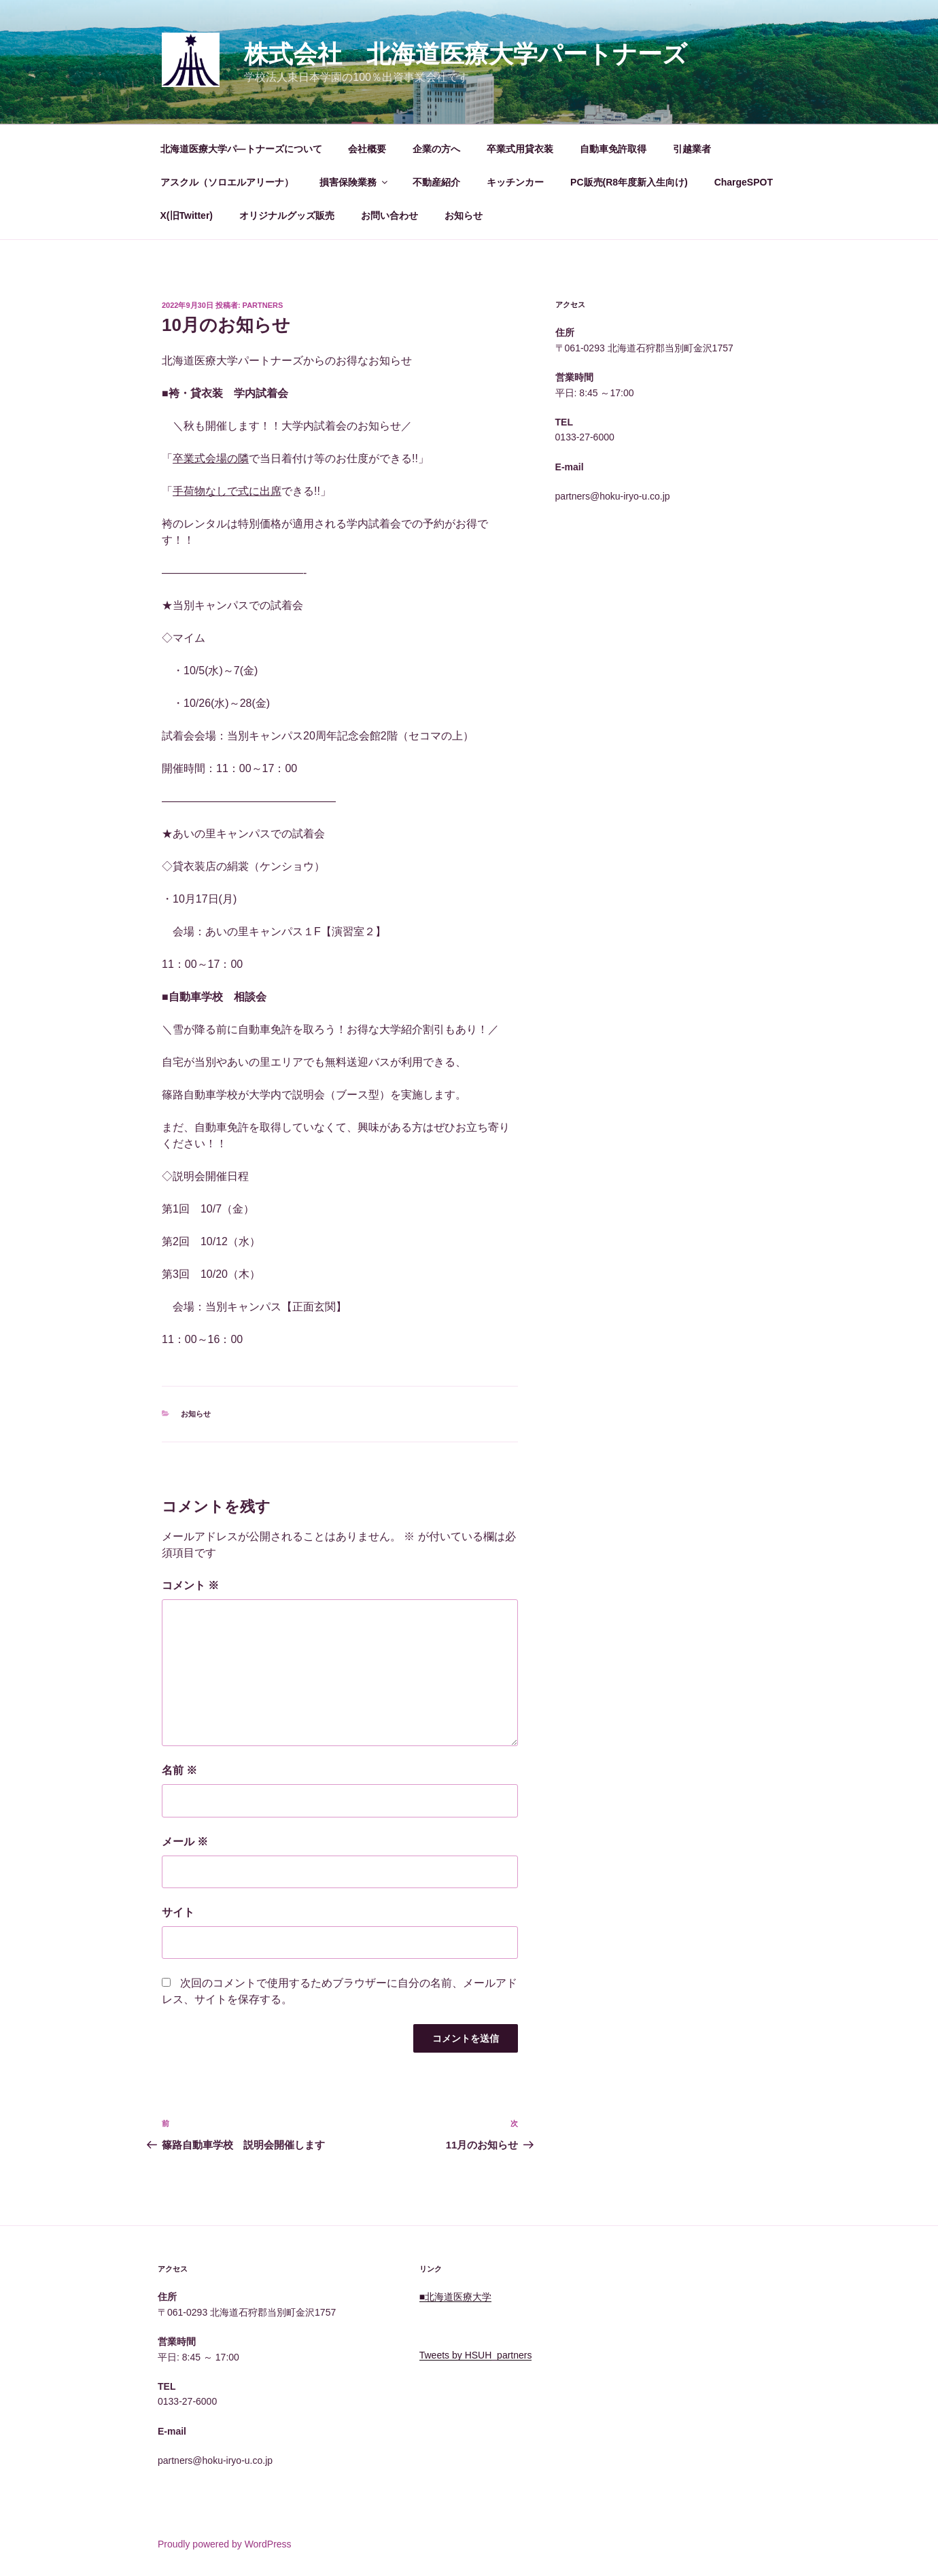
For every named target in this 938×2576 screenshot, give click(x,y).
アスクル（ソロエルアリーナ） (227, 182)
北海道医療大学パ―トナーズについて (241, 148)
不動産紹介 (436, 182)
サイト (178, 1912)
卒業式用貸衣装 (520, 148)
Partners (263, 305)
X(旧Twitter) (186, 215)
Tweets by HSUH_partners (475, 2355)
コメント (190, 1585)
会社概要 (367, 148)
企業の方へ (436, 148)
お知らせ (464, 215)
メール (185, 1841)
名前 (179, 1770)
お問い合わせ (389, 215)
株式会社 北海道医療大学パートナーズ (465, 54)
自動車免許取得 (613, 148)
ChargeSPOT (743, 182)
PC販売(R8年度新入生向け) (629, 182)
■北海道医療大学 (455, 2296)
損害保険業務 (354, 182)
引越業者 (692, 148)
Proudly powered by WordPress (225, 2544)
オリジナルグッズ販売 (286, 215)
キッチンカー (515, 182)
